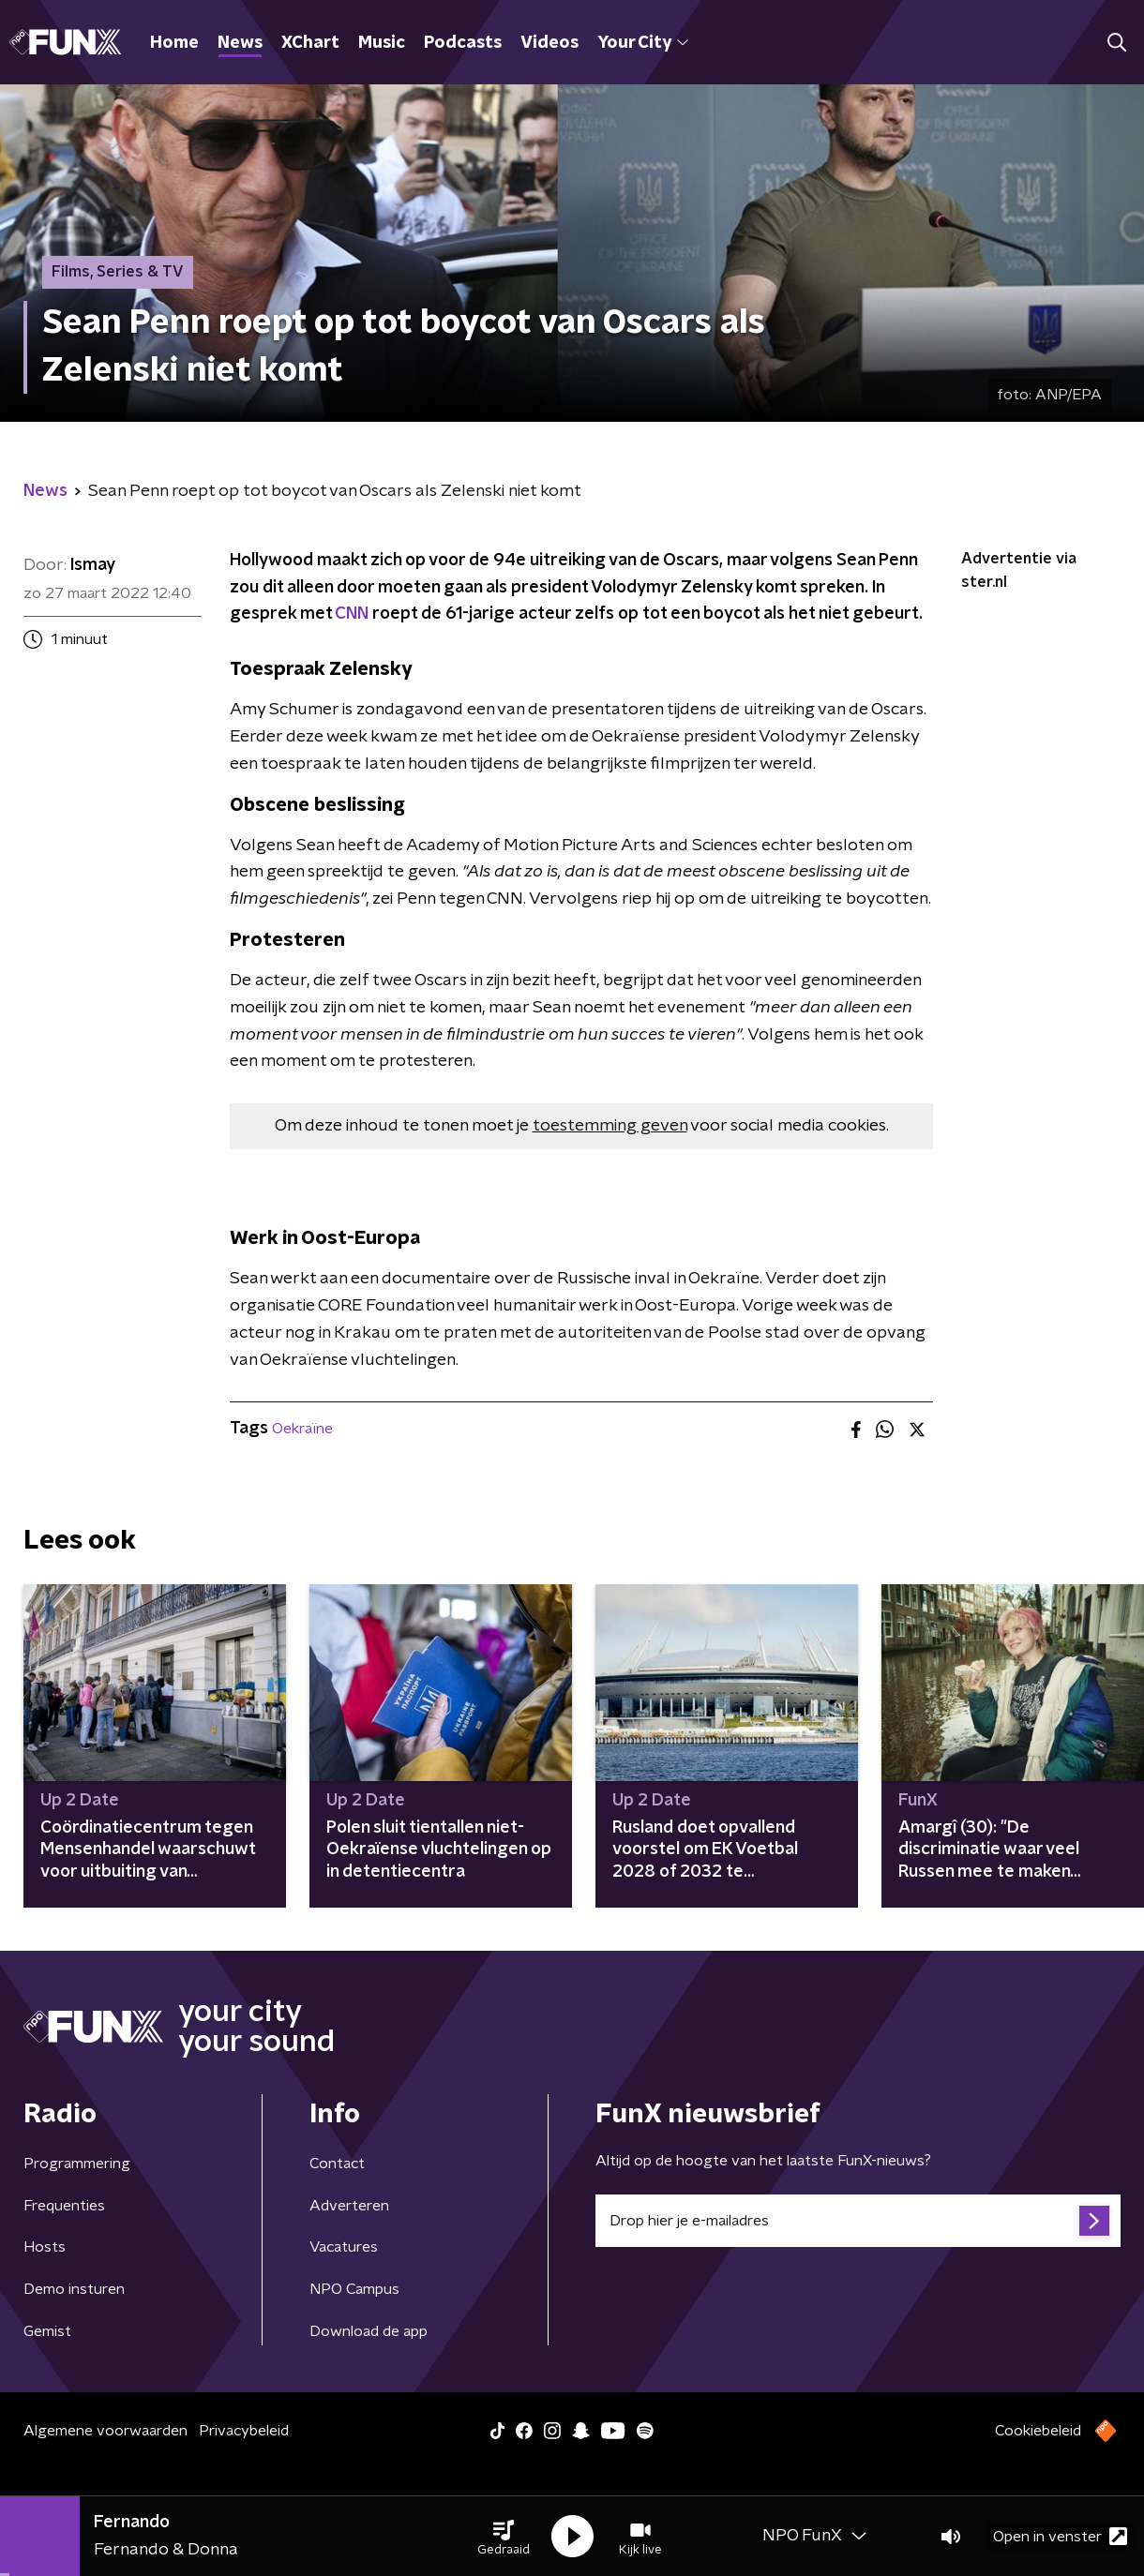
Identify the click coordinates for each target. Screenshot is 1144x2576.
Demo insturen (74, 2289)
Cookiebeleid (1038, 2430)
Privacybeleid (244, 2430)
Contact (337, 2163)
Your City (642, 43)
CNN (352, 614)
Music (381, 43)
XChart (310, 43)
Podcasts (463, 43)
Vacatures (343, 2246)
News (240, 43)
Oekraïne (302, 1428)
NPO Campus (354, 2289)
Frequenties (64, 2205)
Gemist (47, 2331)
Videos (549, 43)
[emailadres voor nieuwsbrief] (858, 2220)
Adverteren (349, 2205)
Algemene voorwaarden (105, 2430)
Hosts (44, 2246)
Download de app (368, 2331)
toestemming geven (610, 1125)
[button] (504, 2537)
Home (174, 43)
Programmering (76, 2163)
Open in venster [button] (1060, 2536)
